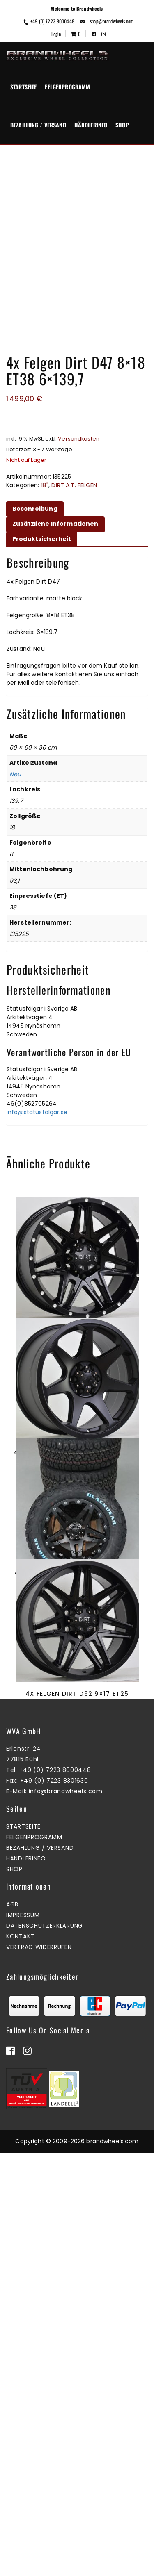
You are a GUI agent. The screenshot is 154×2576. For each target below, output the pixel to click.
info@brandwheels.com (66, 2248)
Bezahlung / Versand (38, 124)
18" (44, 485)
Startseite (23, 86)
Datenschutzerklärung (44, 2383)
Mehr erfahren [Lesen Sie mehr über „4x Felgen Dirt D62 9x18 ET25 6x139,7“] (74, 1377)
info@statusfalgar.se (37, 1112)
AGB (12, 2362)
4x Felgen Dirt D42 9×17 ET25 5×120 (77, 1566)
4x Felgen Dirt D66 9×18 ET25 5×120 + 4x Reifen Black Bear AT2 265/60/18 (77, 1810)
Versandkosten (78, 438)
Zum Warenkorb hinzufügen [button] (75, 1604)
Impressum (22, 2372)
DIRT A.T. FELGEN (74, 485)
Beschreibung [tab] (34, 508)
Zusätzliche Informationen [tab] (55, 524)
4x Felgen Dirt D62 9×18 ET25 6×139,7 (77, 1335)
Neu (15, 774)
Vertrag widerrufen (39, 2404)
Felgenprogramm (67, 86)
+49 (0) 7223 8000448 (48, 21)
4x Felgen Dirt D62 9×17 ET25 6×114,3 (77, 2041)
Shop (122, 124)
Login (56, 33)
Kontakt (20, 2394)
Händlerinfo (91, 124)
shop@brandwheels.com (106, 21)
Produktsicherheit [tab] (41, 539)
